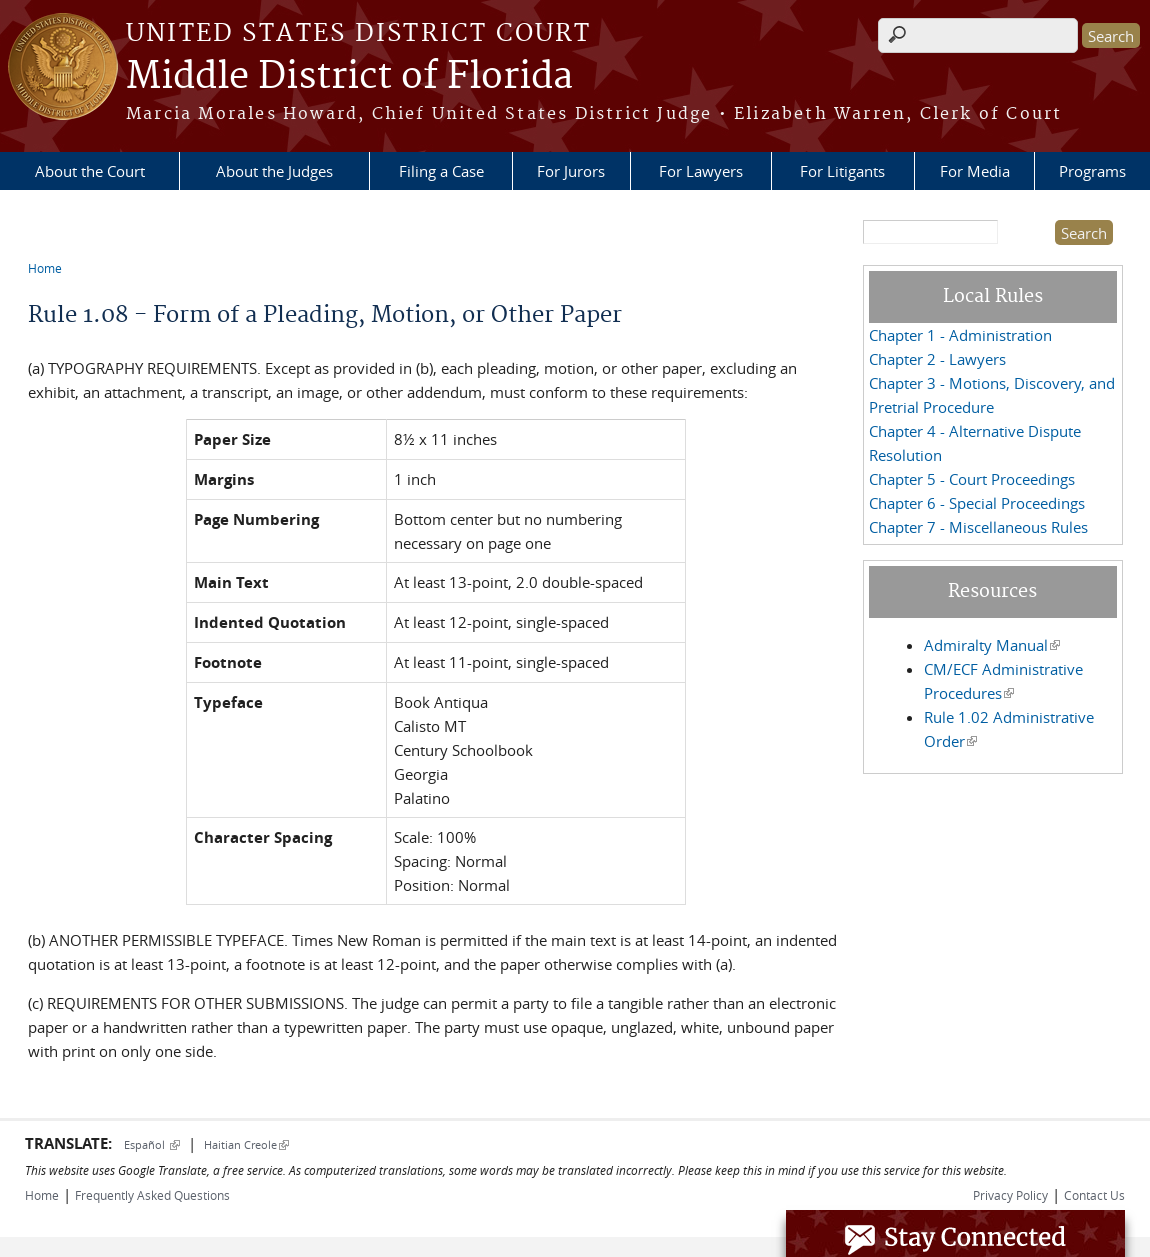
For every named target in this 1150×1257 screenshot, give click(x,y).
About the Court (90, 171)
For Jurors (571, 171)
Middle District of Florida (349, 77)
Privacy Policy (1010, 1195)
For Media (975, 171)
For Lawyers (701, 171)
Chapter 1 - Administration (960, 335)
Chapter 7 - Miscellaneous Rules (978, 527)
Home (45, 268)
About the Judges (274, 171)
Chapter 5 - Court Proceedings (972, 479)
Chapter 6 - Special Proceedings (977, 503)
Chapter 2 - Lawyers (937, 359)
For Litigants (842, 171)
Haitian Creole (246, 1144)
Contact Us (1094, 1195)
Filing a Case (441, 171)
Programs (1092, 171)
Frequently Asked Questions (152, 1195)
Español (152, 1144)
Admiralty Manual (992, 645)
